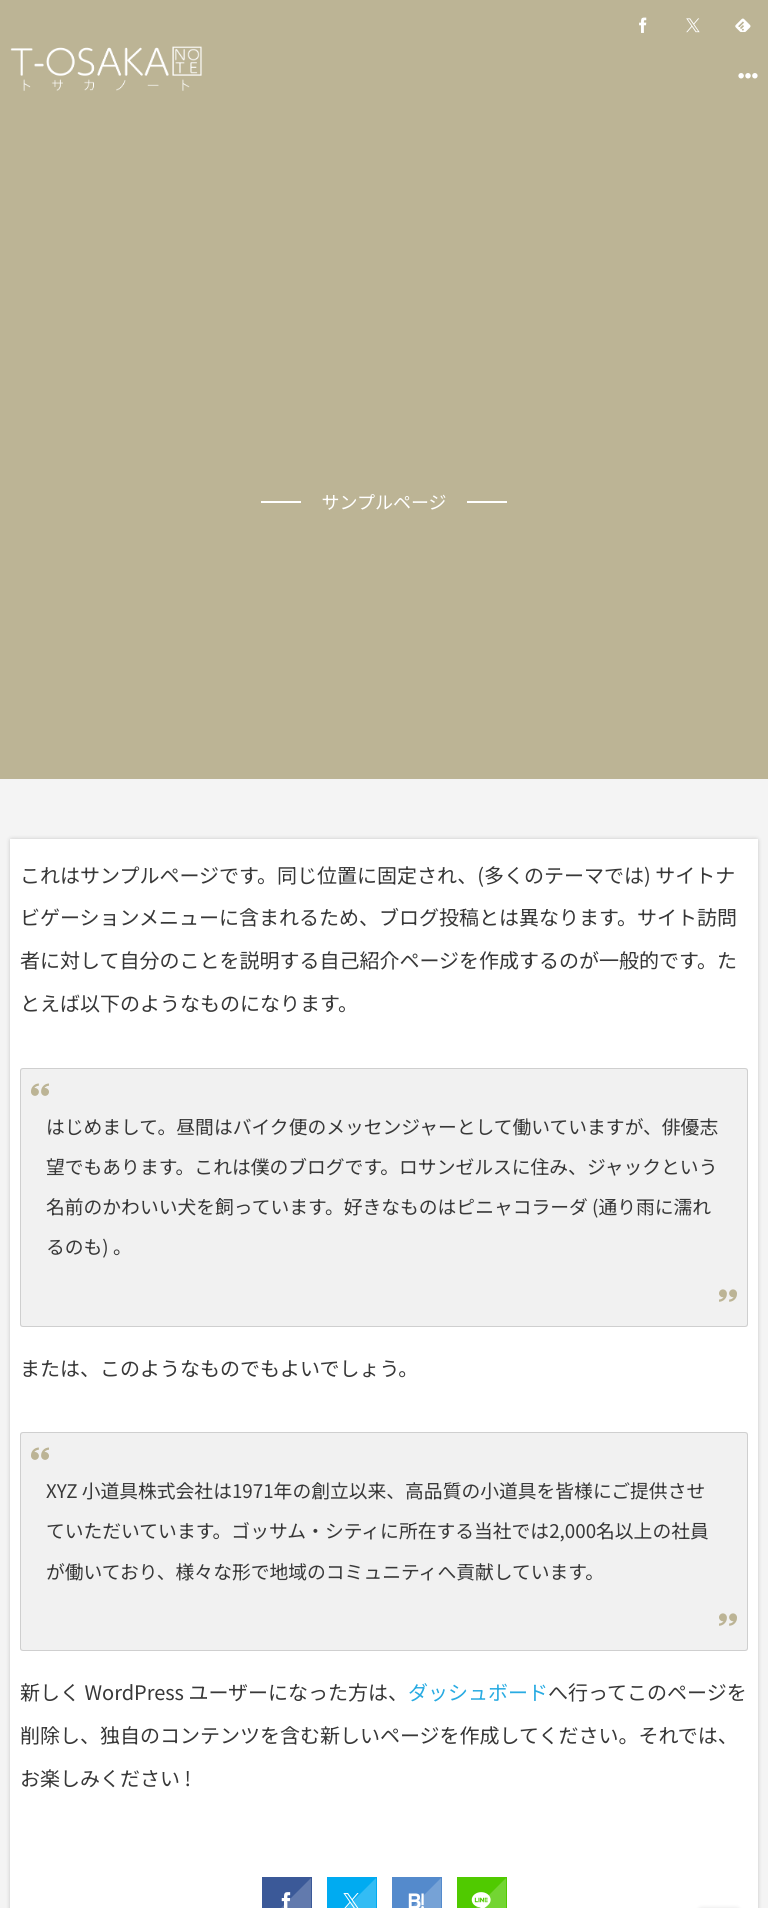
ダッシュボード (478, 1691)
